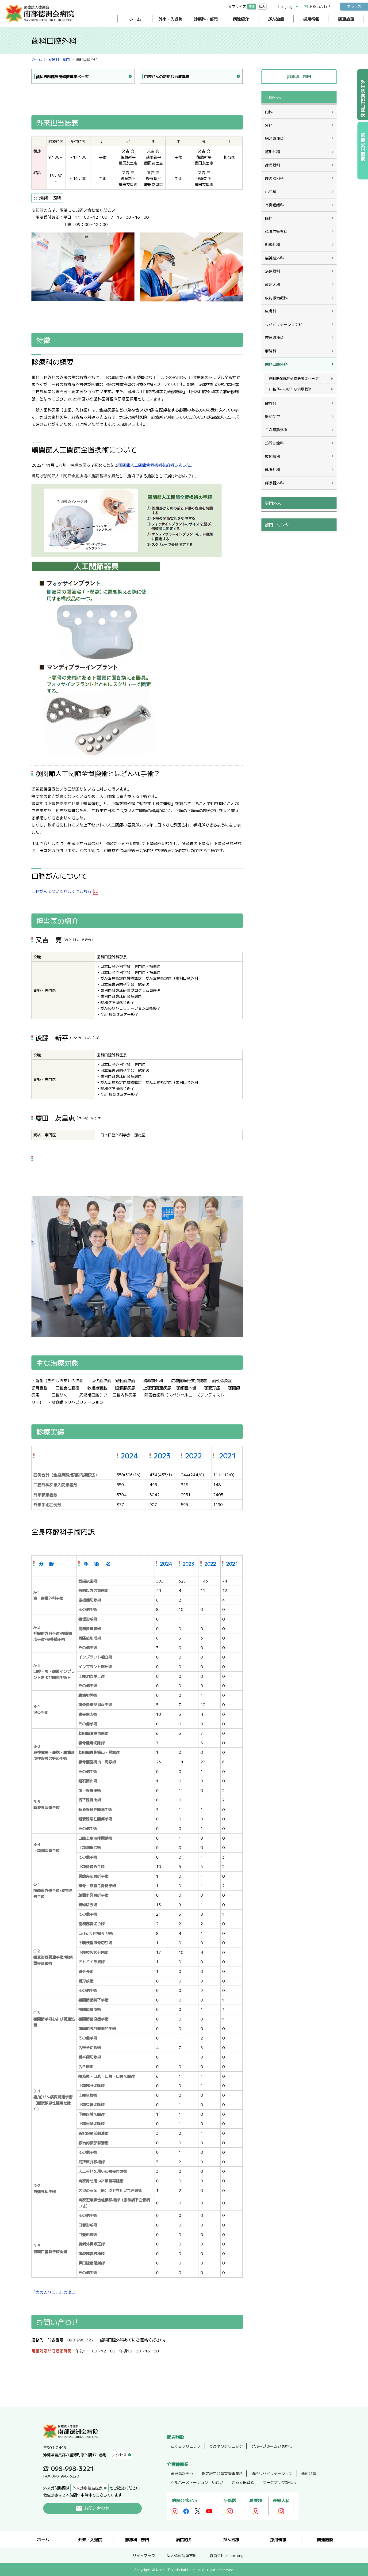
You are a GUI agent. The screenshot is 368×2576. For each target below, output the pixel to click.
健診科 (270, 403)
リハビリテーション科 (284, 324)
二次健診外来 (276, 429)
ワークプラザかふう (279, 2482)
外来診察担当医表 (362, 98)
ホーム (135, 19)
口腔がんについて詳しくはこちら (61, 891)
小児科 (270, 191)
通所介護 (308, 2473)
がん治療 (276, 19)
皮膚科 (270, 311)
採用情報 (311, 19)
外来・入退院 (170, 19)
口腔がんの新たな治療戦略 (166, 76)
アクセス (354, 6)
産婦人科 (272, 284)
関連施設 (346, 19)
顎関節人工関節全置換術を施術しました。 (156, 465)
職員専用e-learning (226, 2555)
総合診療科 (274, 138)
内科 (268, 111)
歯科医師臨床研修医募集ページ (62, 76)
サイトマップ (144, 2555)
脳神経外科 (274, 258)
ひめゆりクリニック (226, 2446)
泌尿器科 (272, 271)
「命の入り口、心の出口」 (55, 2292)
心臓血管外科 (276, 231)
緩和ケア (272, 416)
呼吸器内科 (274, 178)
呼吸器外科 (274, 483)
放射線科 (272, 456)
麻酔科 (270, 351)
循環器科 (272, 165)
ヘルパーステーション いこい (197, 2482)
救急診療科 (274, 337)
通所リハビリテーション (272, 2473)
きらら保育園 (243, 2482)
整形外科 (272, 151)
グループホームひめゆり (272, 2446)
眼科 (268, 218)
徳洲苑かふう (182, 2473)
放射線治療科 (276, 298)
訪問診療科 (274, 443)
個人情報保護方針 (182, 2555)
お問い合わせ (319, 6)
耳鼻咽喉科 (274, 205)
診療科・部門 (206, 19)
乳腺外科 (272, 469)
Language (286, 6)
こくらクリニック (186, 2446)
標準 (252, 6)
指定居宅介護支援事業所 (222, 2473)
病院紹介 (241, 19)
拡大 (262, 6)
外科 (268, 125)
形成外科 (272, 244)
